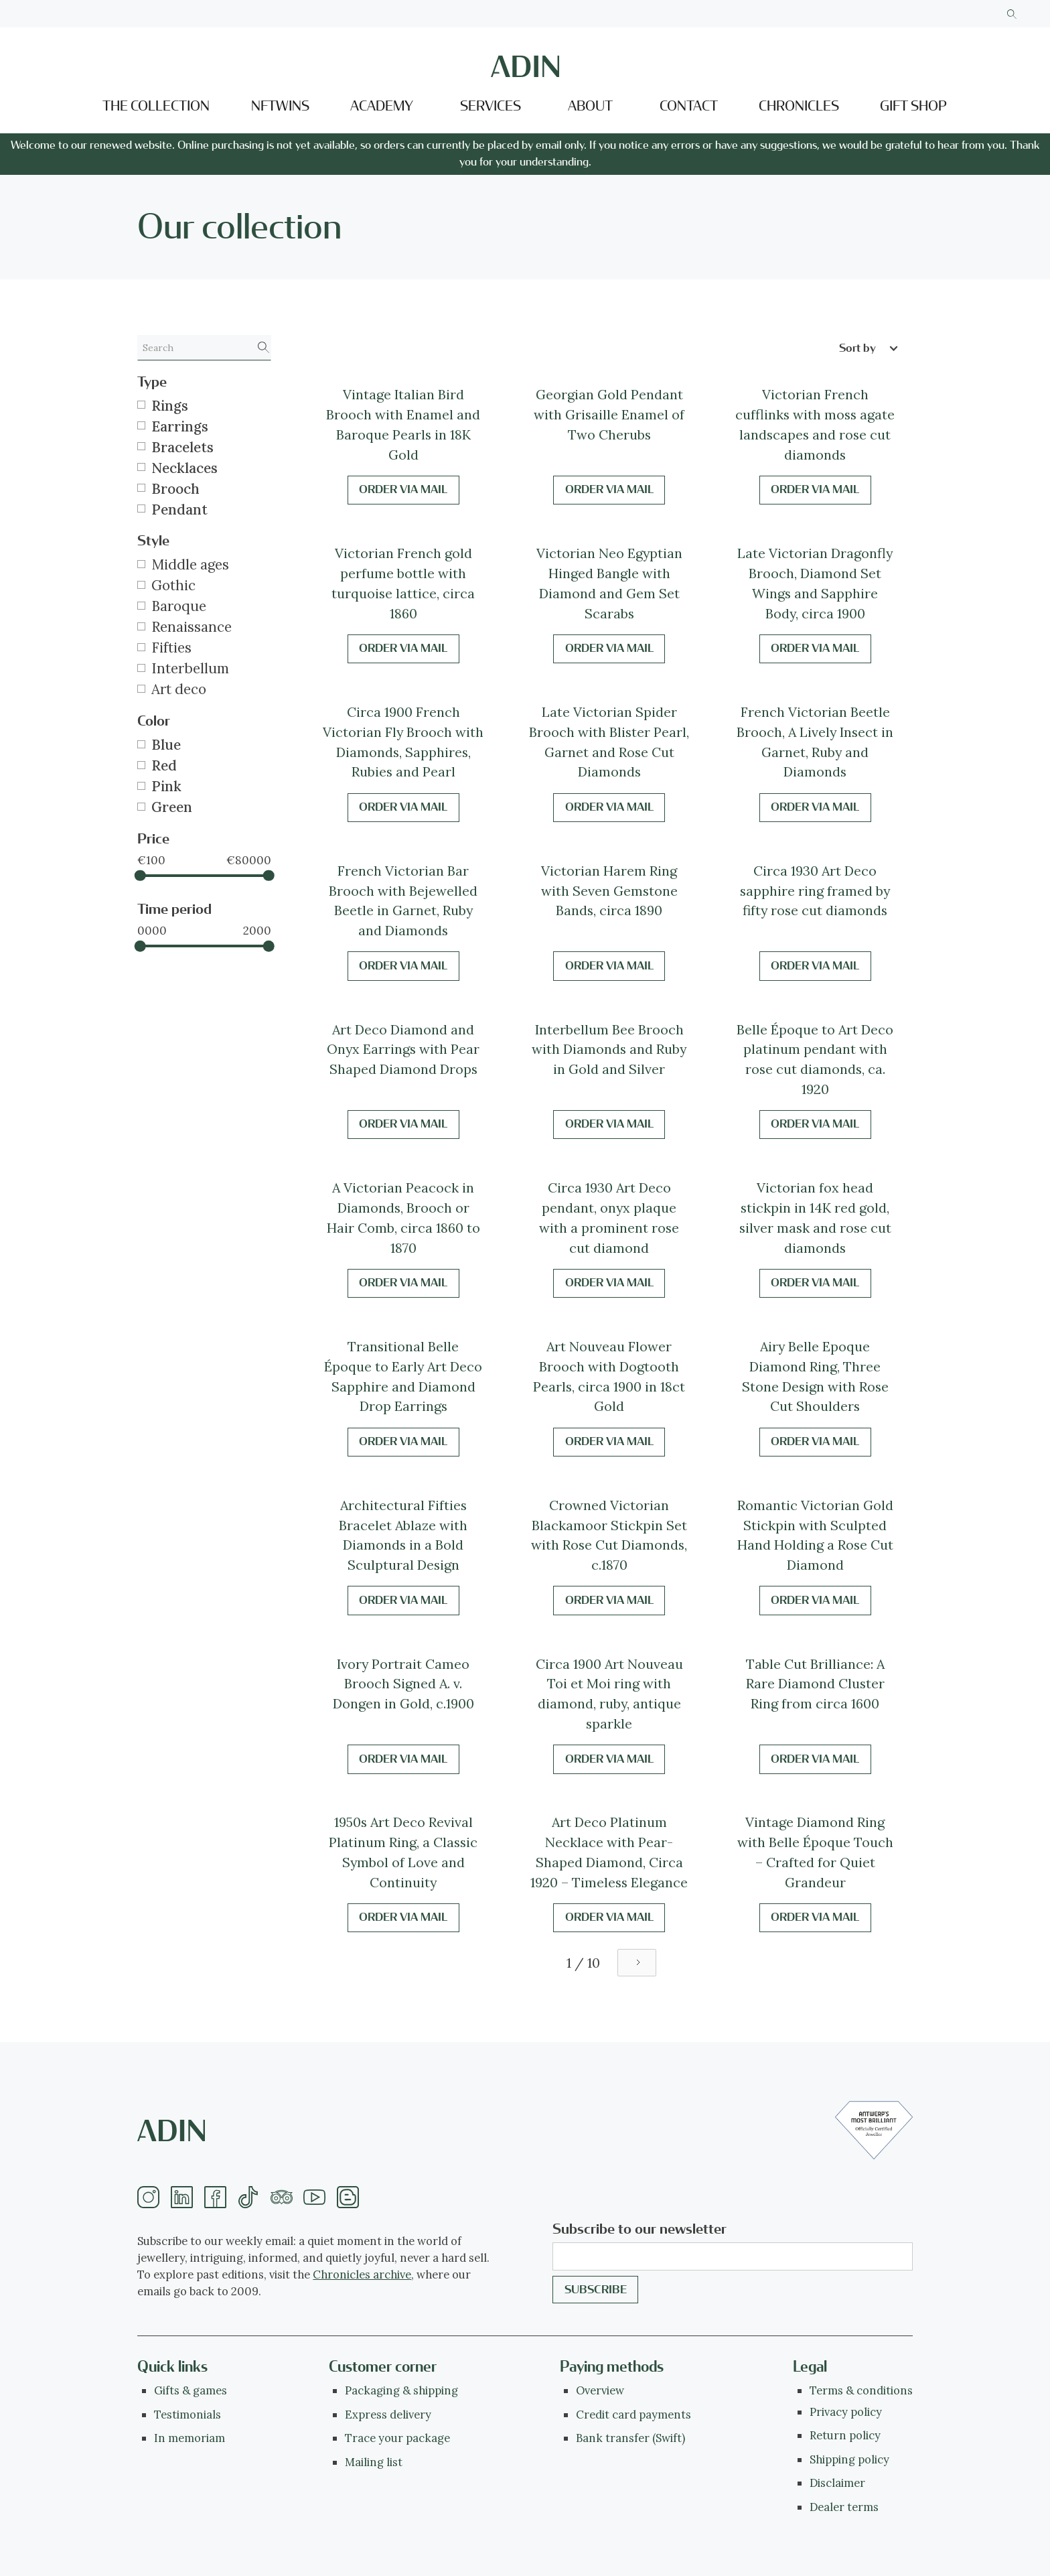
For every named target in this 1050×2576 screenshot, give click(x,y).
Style (153, 541)
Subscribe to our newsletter (639, 2229)
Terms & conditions (861, 2390)
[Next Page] (636, 1962)
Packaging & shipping (401, 2390)
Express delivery (388, 2414)
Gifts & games (190, 2390)
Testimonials (187, 2414)
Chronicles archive (362, 2274)
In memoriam (189, 2438)
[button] (385, 106)
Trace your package (397, 2438)
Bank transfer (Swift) (630, 2438)
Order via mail (403, 489)
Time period (174, 909)
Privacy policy (846, 2411)
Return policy (845, 2435)
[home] (525, 66)
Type (152, 382)
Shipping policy (849, 2459)
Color (153, 721)
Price (153, 839)
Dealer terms (844, 2507)
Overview (600, 2390)
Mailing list (373, 2462)
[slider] (140, 876)
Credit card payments (633, 2414)
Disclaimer (837, 2483)
